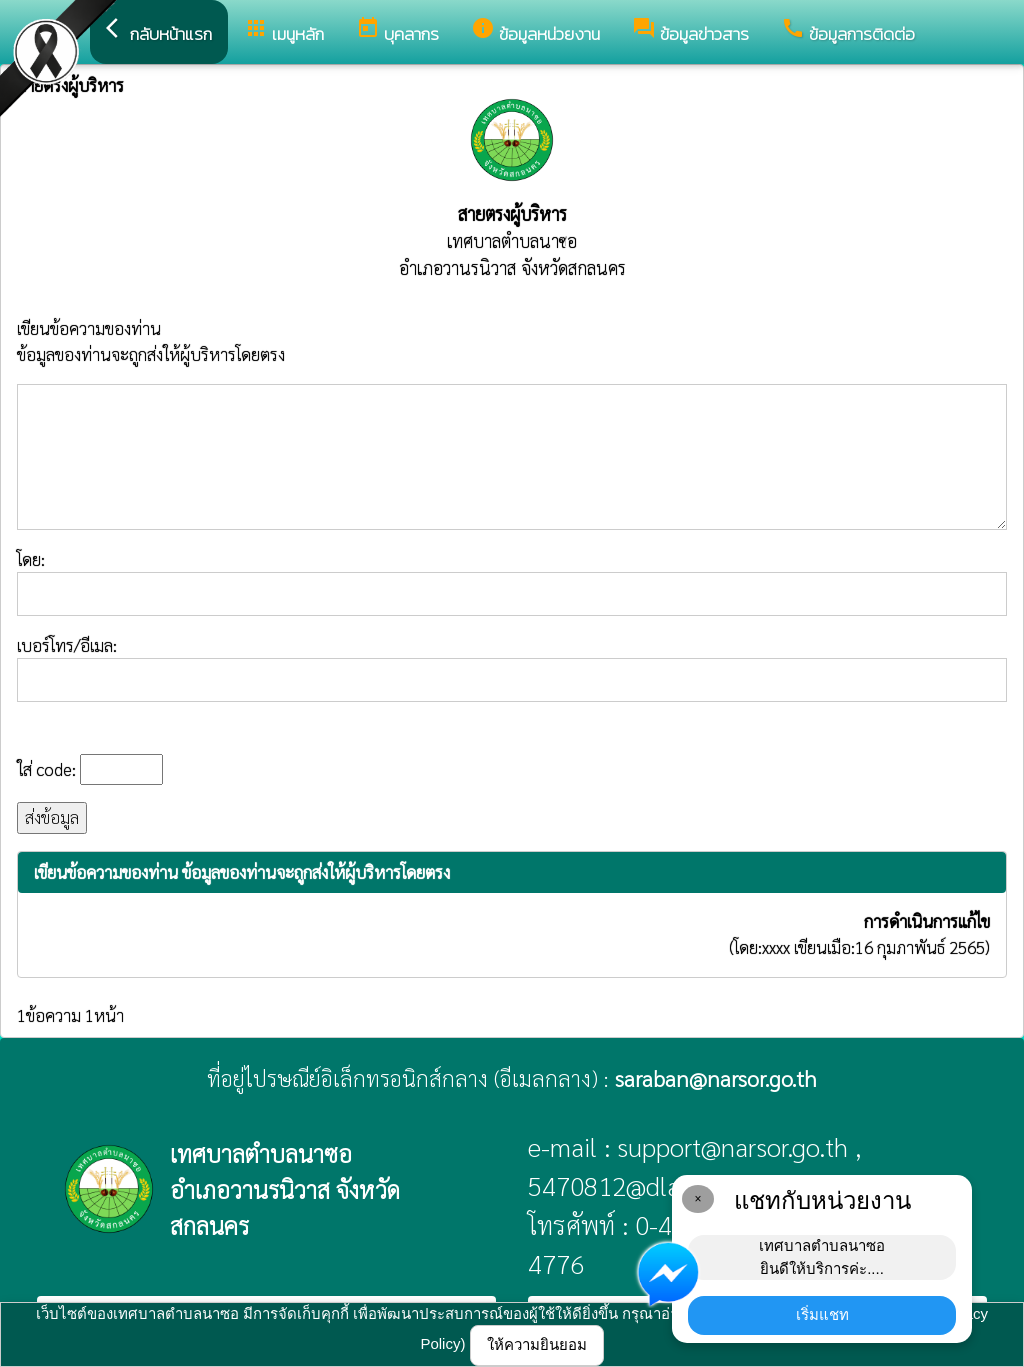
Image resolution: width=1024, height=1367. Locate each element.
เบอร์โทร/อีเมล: (512, 668)
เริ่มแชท (822, 1314)
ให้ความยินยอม (537, 1344)
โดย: (512, 582)
